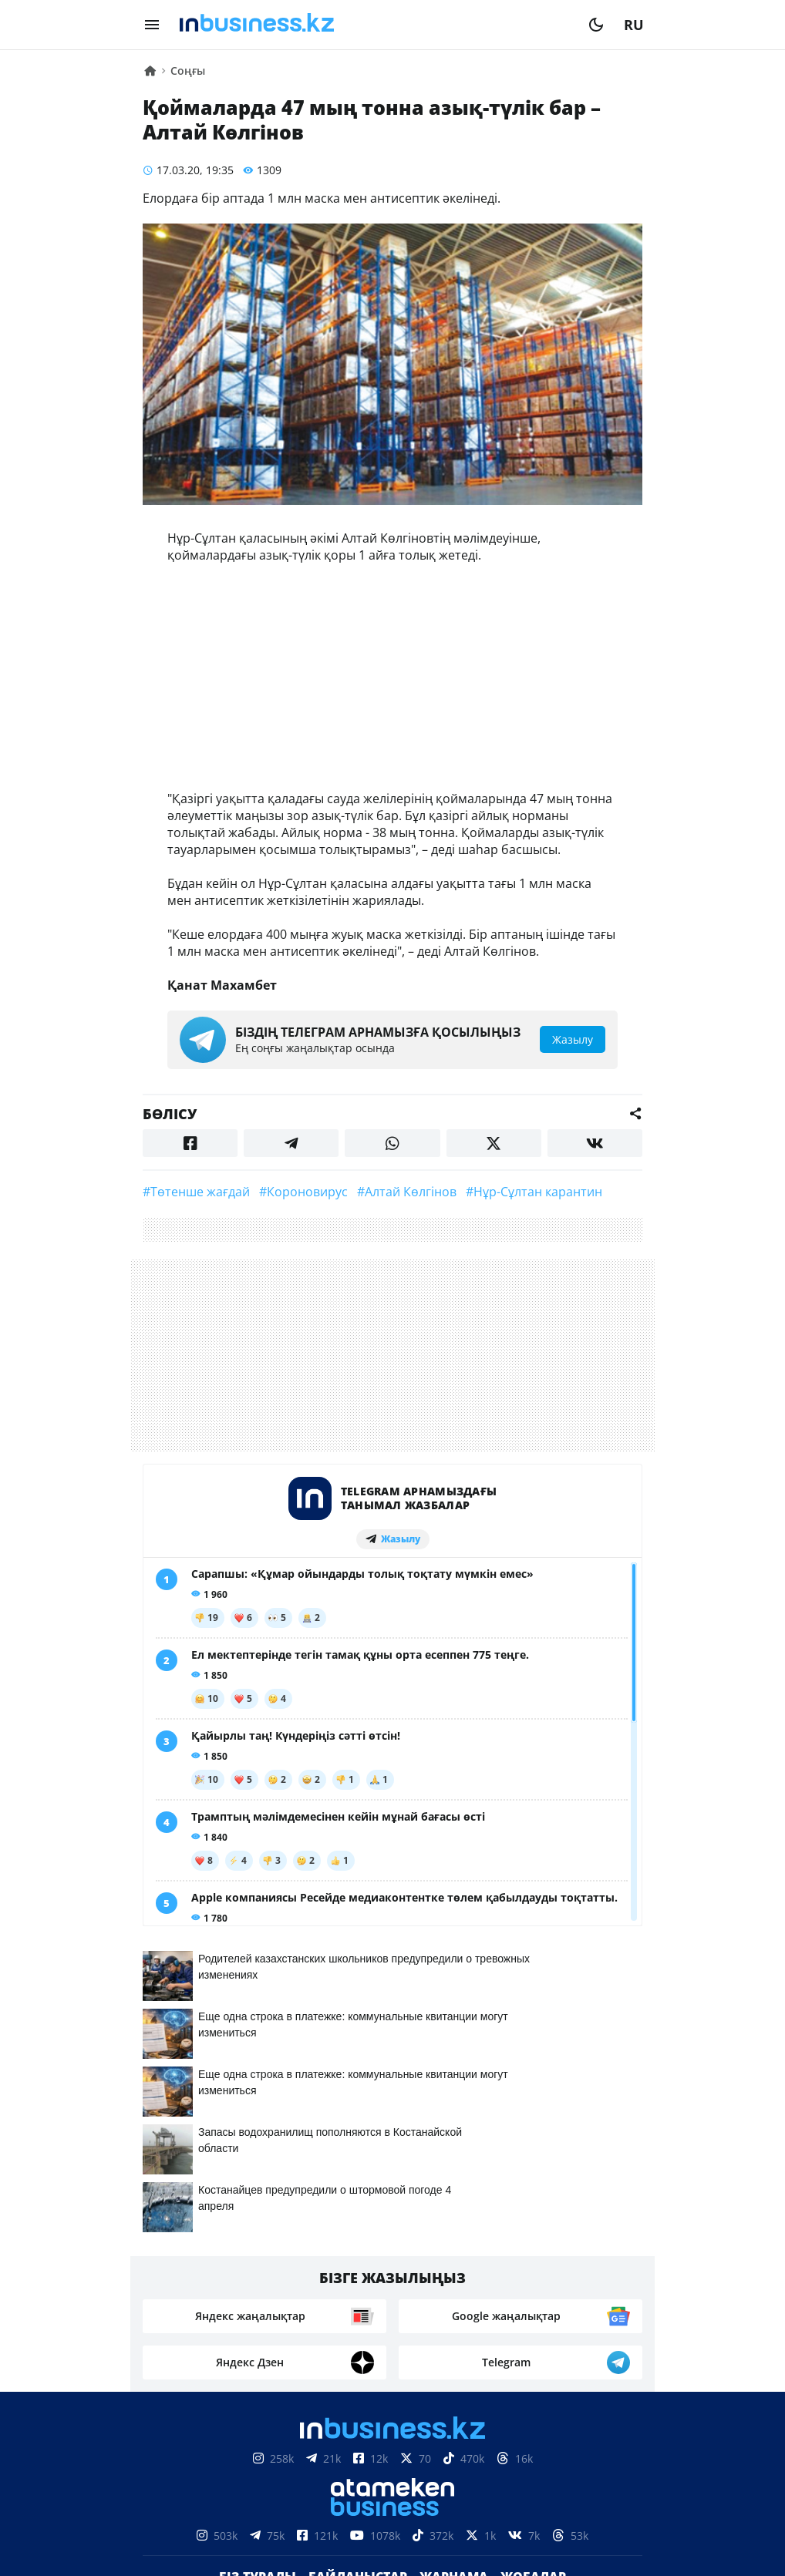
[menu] (151, 24)
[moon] (596, 24)
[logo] (374, 24)
